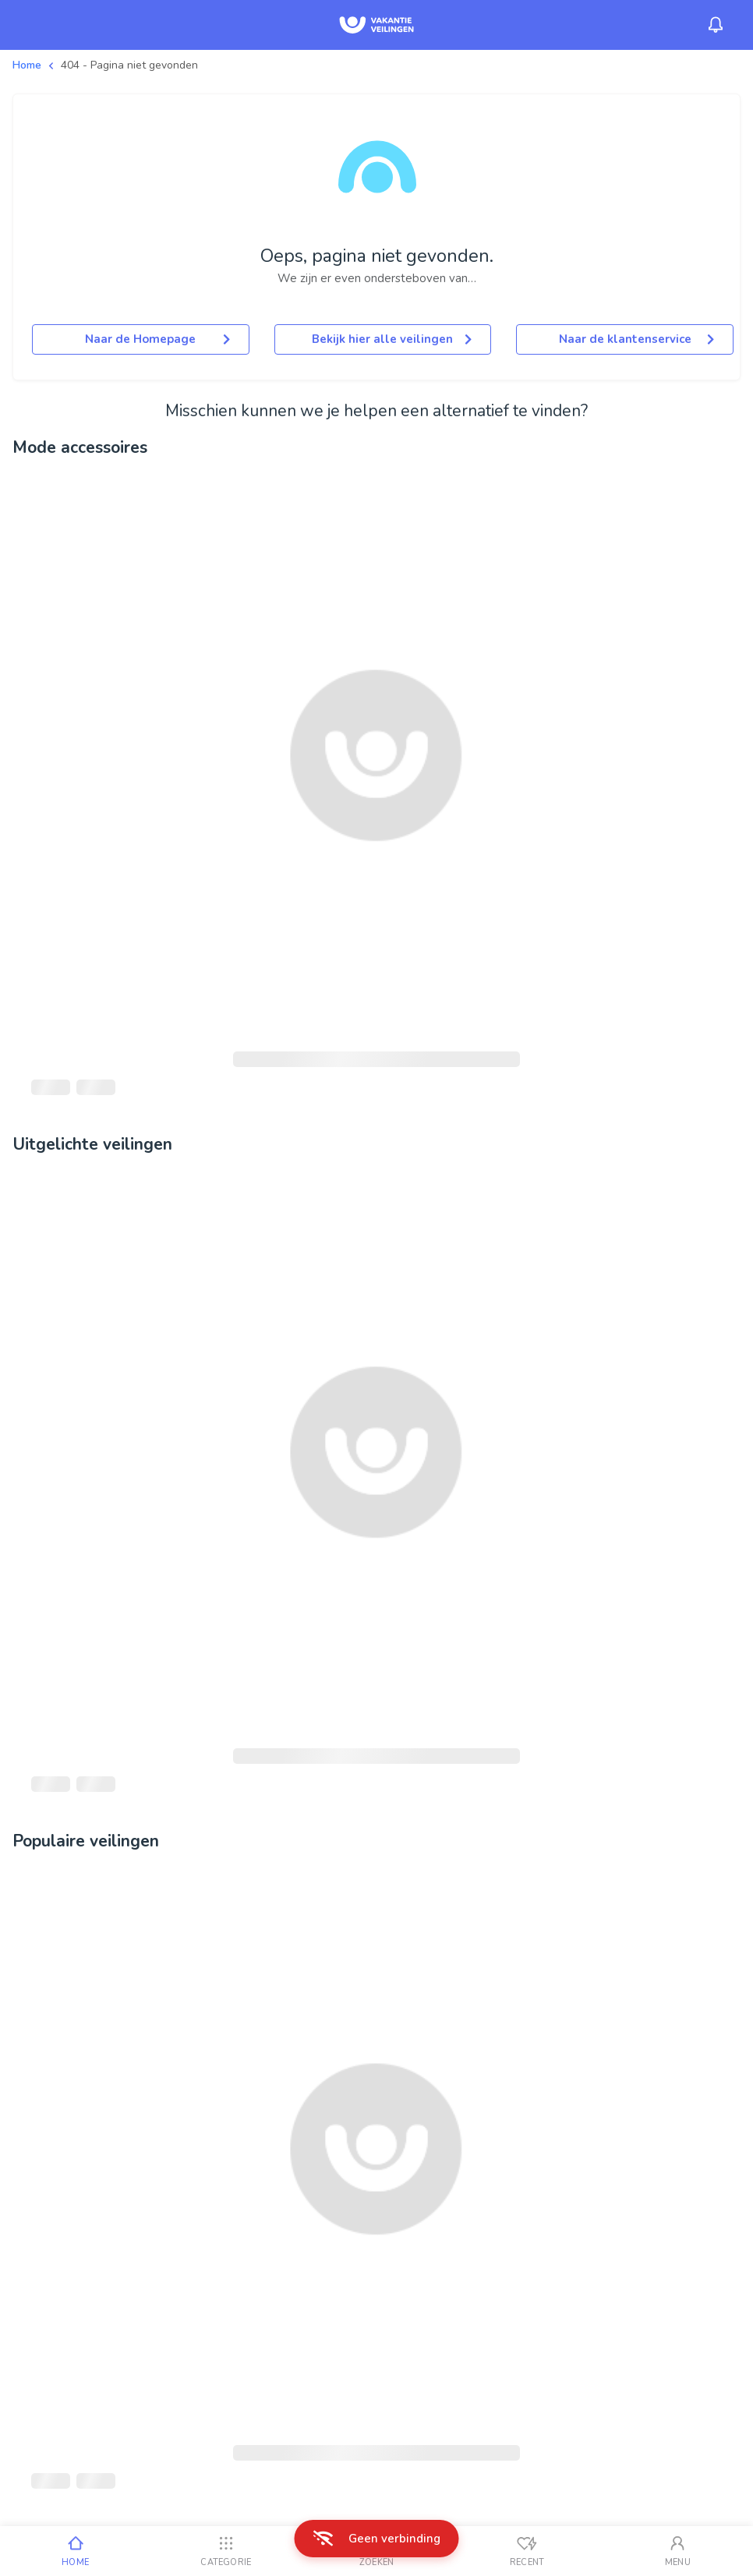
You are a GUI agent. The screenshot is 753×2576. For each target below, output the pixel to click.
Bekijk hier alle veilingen (392, 339)
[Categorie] (225, 2551)
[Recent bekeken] (527, 2551)
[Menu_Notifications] (715, 24)
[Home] (75, 2551)
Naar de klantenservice (636, 339)
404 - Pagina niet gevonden (129, 65)
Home (26, 65)
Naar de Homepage (157, 339)
